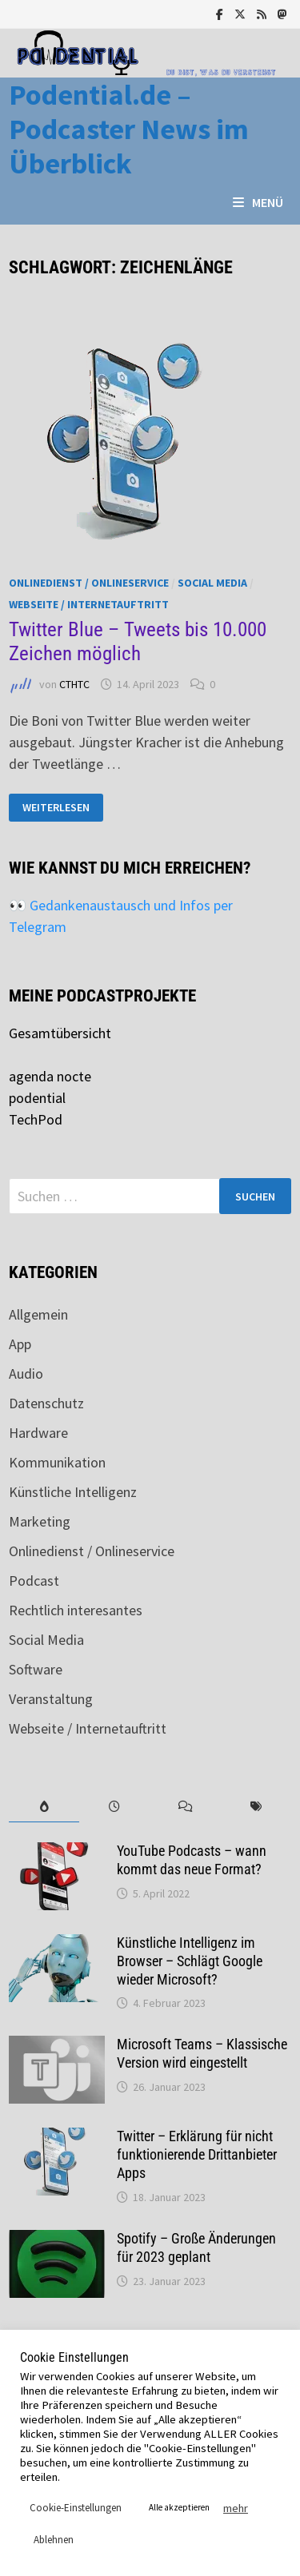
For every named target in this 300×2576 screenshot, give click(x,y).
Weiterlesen (56, 808)
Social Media (212, 582)
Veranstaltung (51, 1699)
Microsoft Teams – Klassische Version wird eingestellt (202, 2053)
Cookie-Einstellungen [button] (76, 2507)
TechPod (35, 1119)
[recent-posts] (114, 1806)
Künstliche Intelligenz (73, 1492)
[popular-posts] (44, 1806)
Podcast (34, 1580)
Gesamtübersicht (60, 1033)
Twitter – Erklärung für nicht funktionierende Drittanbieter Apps (197, 2154)
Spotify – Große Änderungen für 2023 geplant (196, 2247)
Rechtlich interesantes (75, 1610)
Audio (26, 1373)
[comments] (185, 1806)
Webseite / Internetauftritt (89, 604)
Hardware (38, 1432)
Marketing (39, 1521)
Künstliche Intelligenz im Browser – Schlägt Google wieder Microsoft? (189, 1961)
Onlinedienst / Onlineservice (89, 582)
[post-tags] (256, 1806)
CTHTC (74, 684)
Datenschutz (46, 1403)
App (20, 1344)
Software (35, 1669)
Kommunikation (57, 1462)
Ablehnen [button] (54, 2539)
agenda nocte (50, 1076)
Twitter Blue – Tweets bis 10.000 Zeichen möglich (137, 641)
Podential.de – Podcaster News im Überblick (129, 129)
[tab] (44, 1806)
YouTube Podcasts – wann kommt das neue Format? (191, 1859)
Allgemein (38, 1314)
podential (37, 1098)
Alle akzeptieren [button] (179, 2507)
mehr (235, 2508)
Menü (258, 202)
